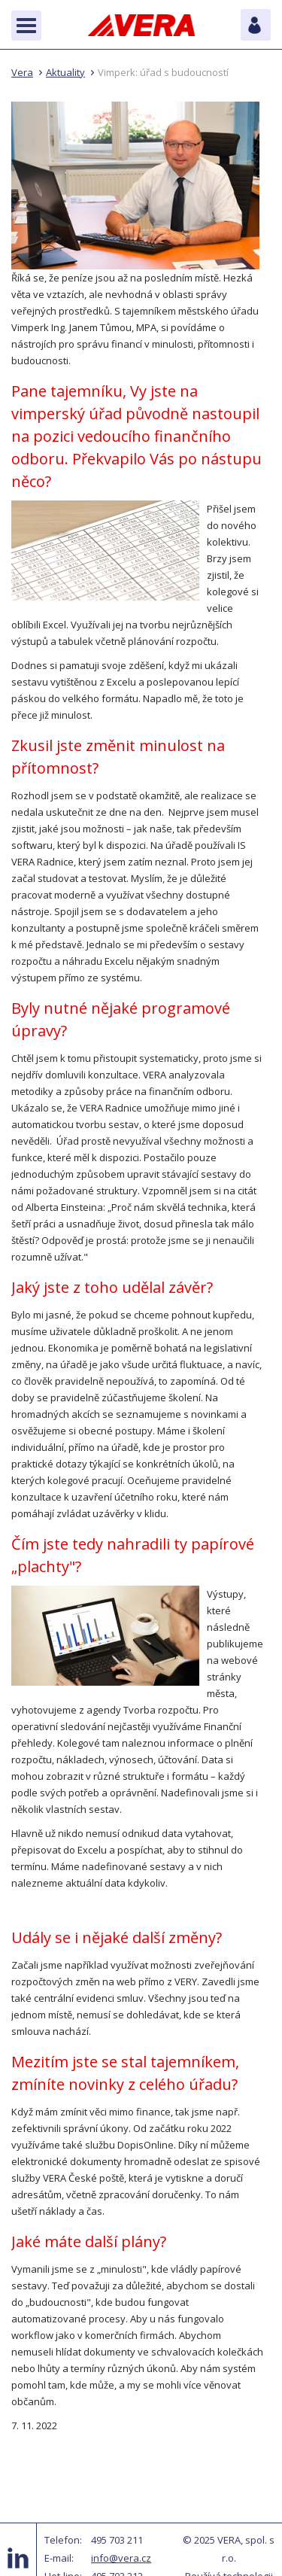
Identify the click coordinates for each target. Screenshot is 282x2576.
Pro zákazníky (256, 25)
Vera (22, 72)
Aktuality (65, 72)
